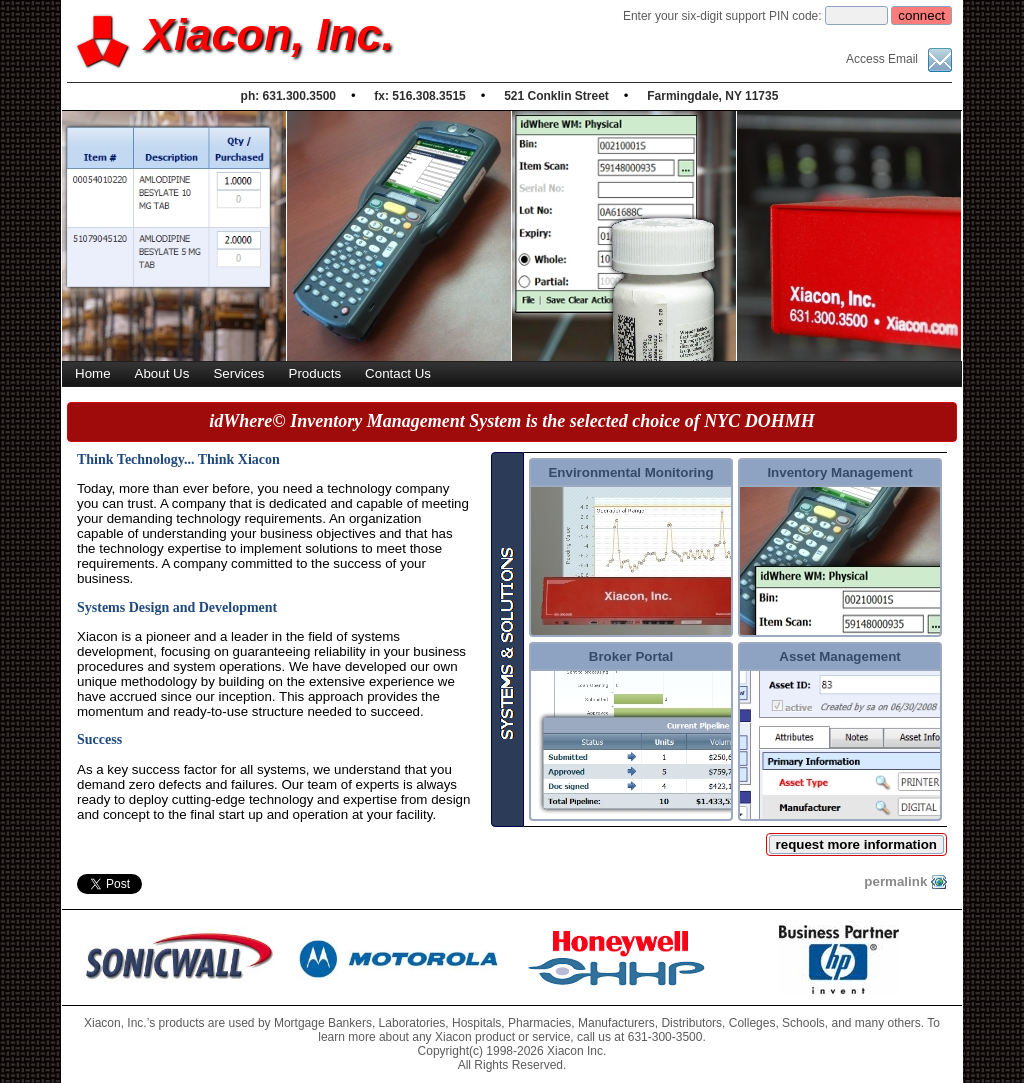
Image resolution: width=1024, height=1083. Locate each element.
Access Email (899, 59)
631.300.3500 (299, 96)
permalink (905, 882)
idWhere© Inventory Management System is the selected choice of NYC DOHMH (511, 421)
